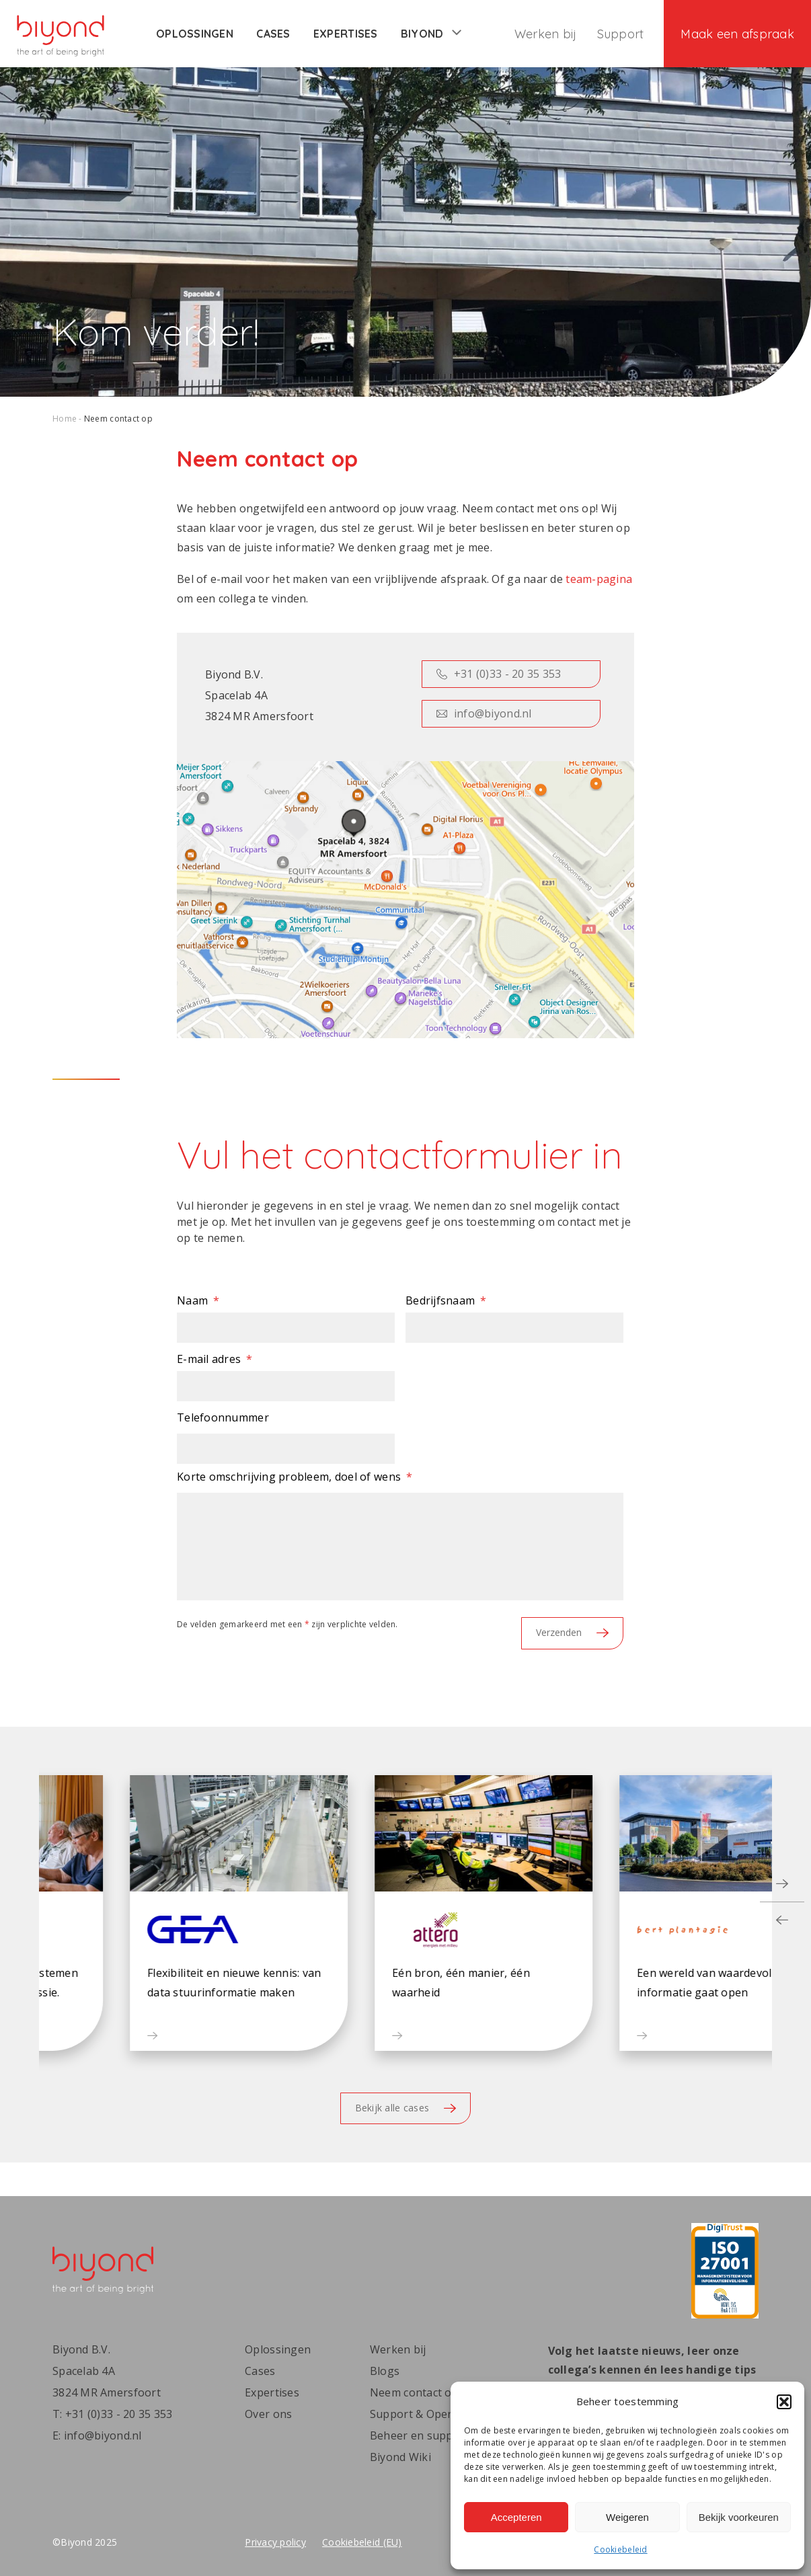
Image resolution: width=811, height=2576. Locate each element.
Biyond (431, 33)
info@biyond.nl (484, 713)
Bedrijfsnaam (446, 1300)
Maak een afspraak (737, 34)
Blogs (384, 2371)
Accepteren (516, 2517)
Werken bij (545, 34)
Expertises (345, 33)
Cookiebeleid (620, 2549)
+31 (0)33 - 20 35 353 (499, 674)
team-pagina (599, 579)
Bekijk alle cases (406, 2107)
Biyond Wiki (400, 2457)
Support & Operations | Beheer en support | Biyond (443, 2425)
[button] (784, 2402)
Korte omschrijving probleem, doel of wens (294, 1476)
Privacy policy (275, 2542)
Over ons (268, 2414)
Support (620, 34)
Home (64, 418)
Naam (198, 1300)
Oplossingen (194, 33)
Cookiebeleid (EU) (362, 2542)
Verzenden (572, 1632)
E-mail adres (215, 1359)
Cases (273, 33)
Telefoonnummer (223, 1417)
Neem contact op (414, 2392)
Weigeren (627, 2517)
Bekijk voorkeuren (739, 2517)
